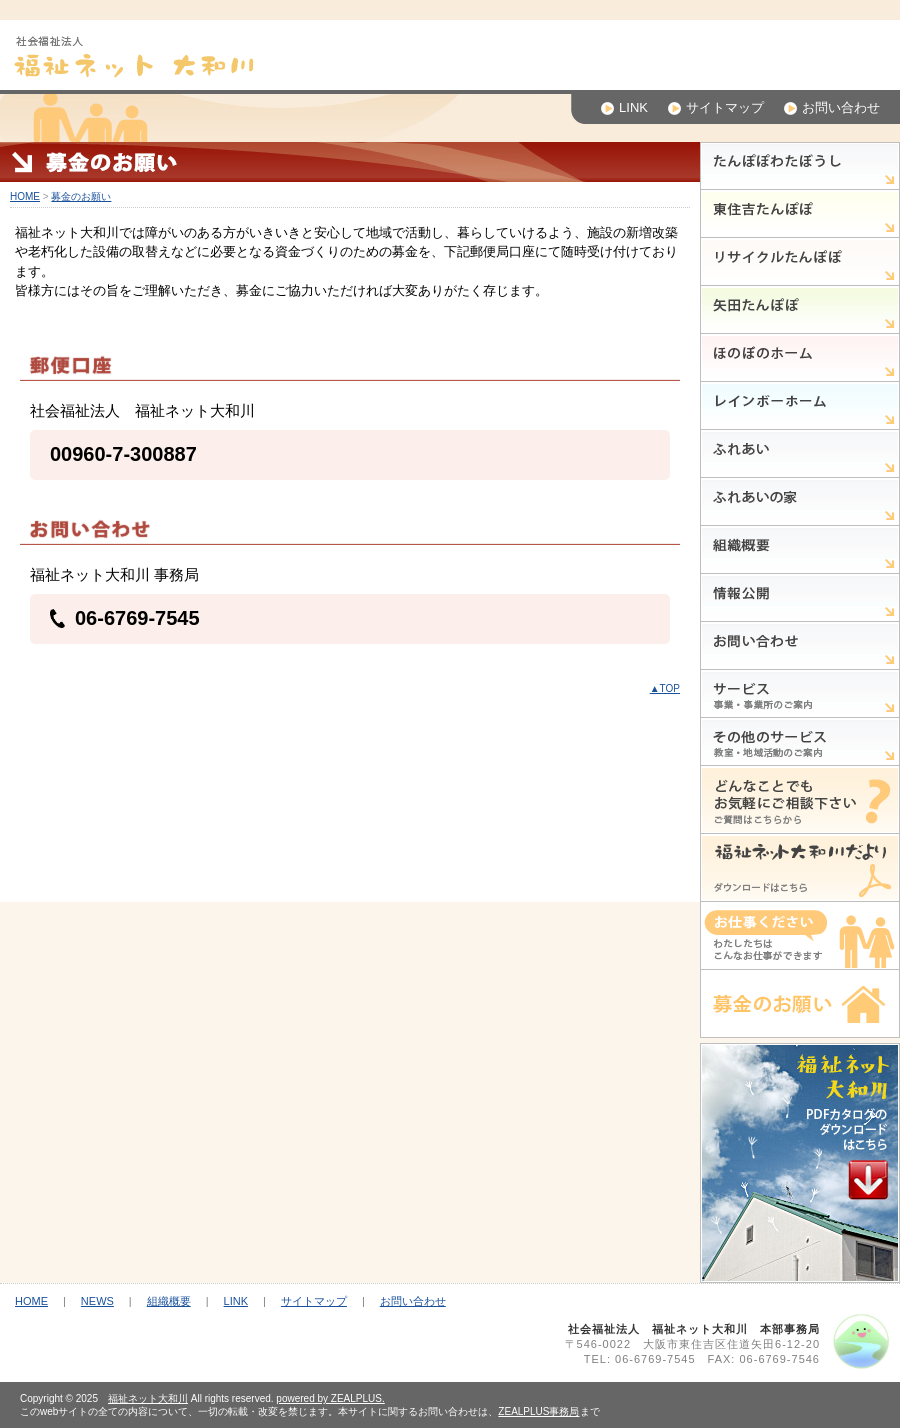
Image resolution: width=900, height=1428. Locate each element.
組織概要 (169, 1301)
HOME (25, 196)
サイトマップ (716, 107)
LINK (624, 107)
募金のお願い (81, 196)
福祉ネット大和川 (148, 1398)
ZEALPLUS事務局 (538, 1411)
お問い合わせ (832, 107)
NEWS (97, 1301)
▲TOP (665, 688)
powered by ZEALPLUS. (330, 1398)
